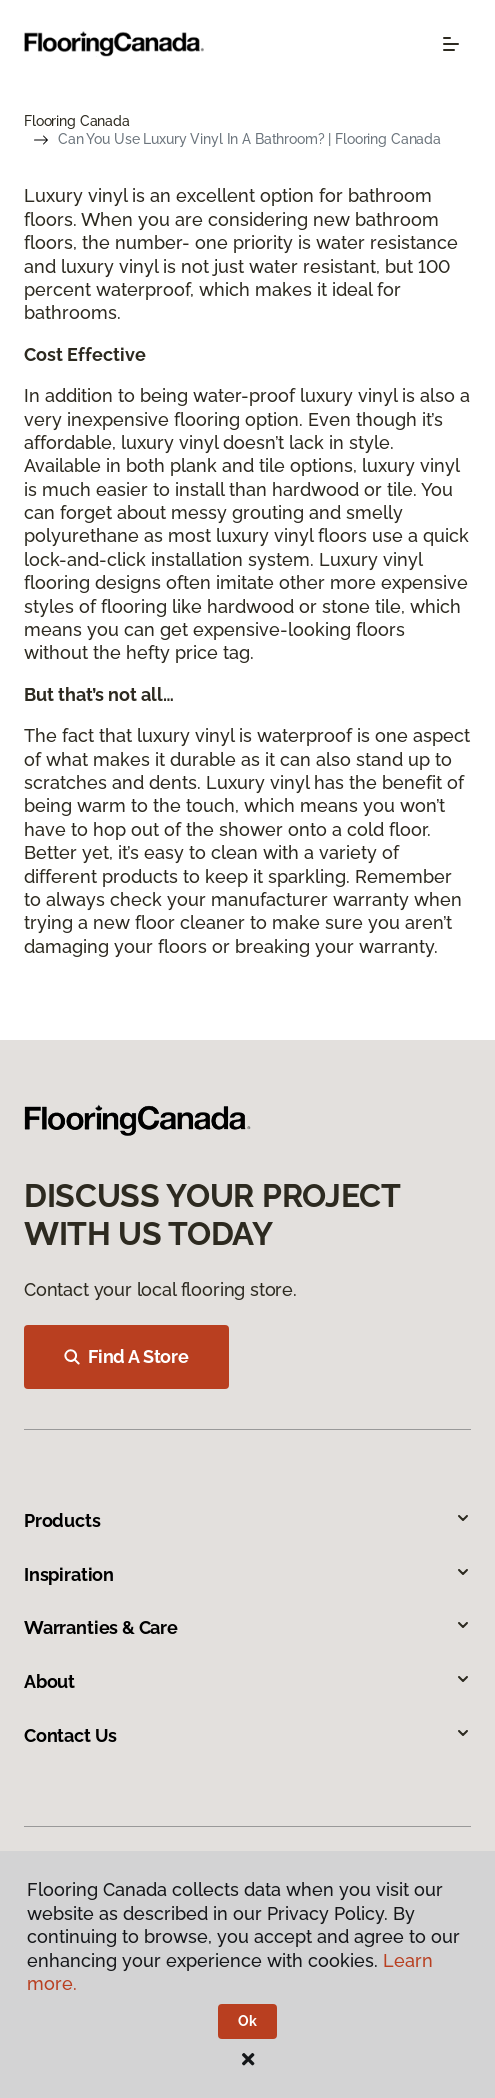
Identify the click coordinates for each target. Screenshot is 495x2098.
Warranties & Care (247, 1627)
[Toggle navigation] (451, 44)
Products (247, 1520)
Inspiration (247, 1574)
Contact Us (247, 1735)
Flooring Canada (77, 121)
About (247, 1681)
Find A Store (126, 1356)
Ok (247, 2021)
